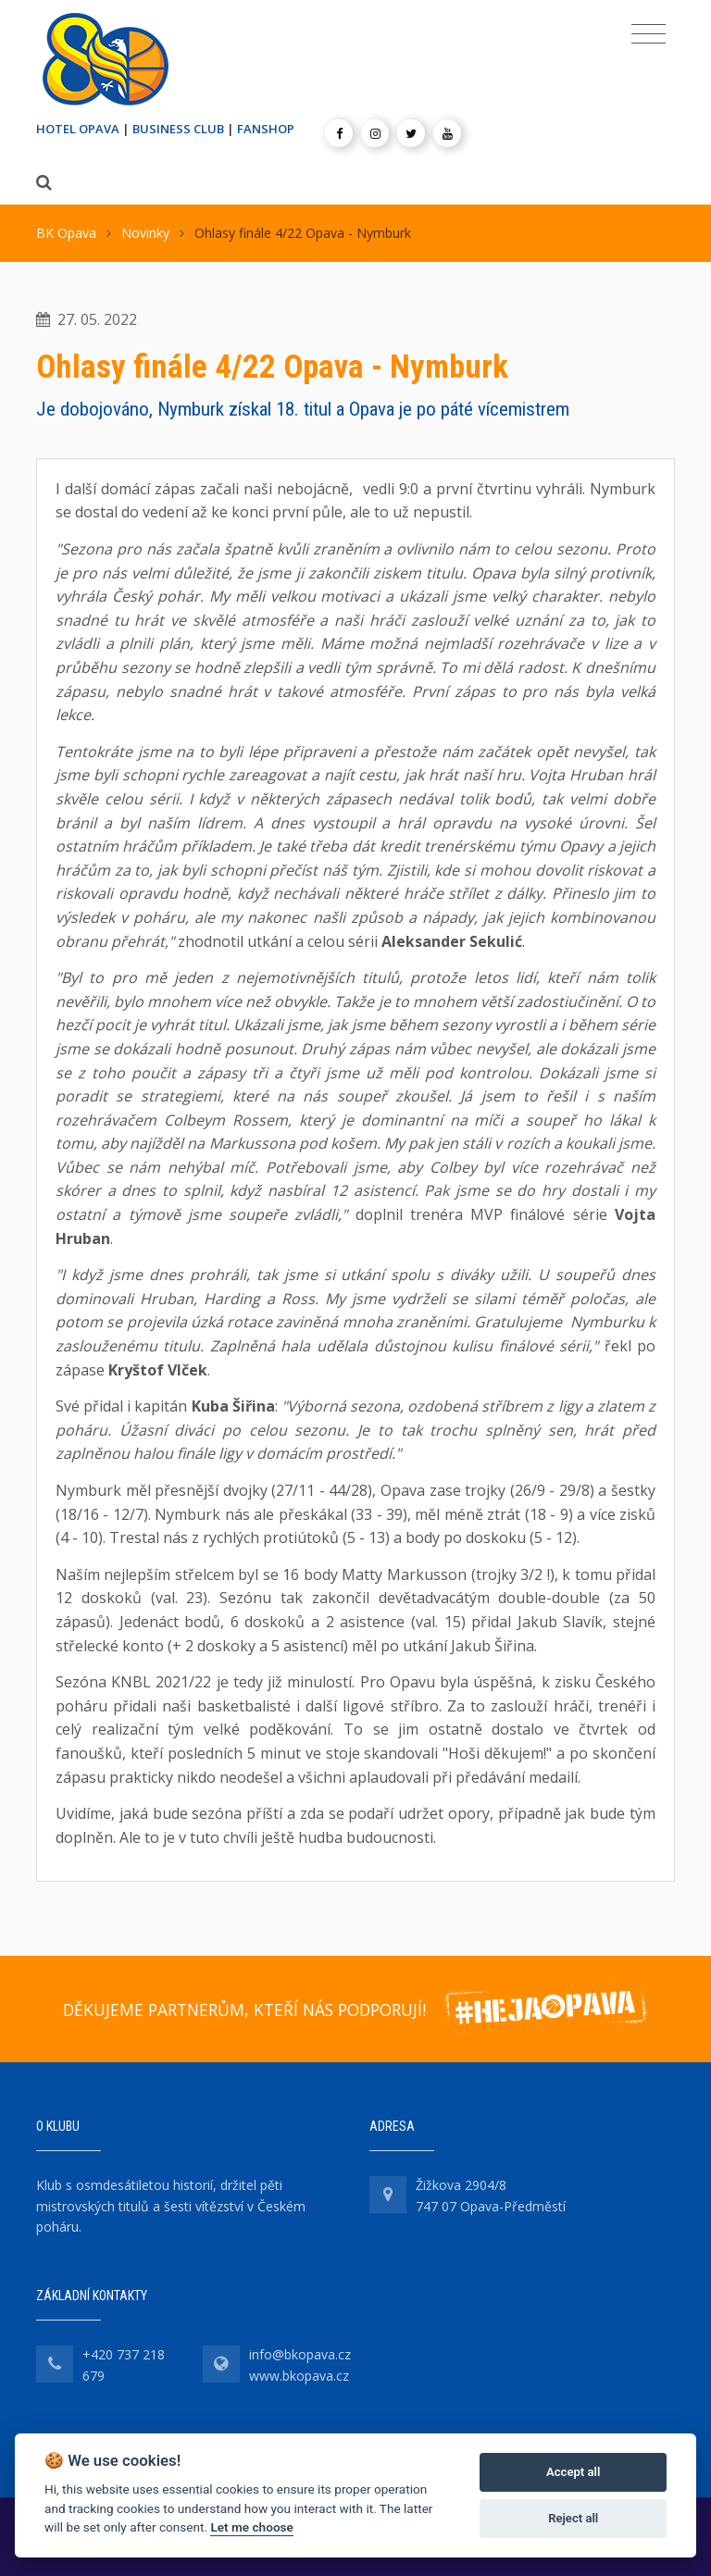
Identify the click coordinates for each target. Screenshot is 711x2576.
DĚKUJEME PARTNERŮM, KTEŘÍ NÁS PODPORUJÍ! (244, 2009)
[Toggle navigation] (648, 34)
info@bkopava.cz (300, 2354)
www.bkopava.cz (299, 2375)
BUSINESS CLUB (178, 128)
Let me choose (251, 2527)
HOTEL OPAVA (77, 128)
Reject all (573, 2518)
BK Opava (66, 233)
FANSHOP (265, 128)
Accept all (573, 2472)
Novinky (145, 233)
